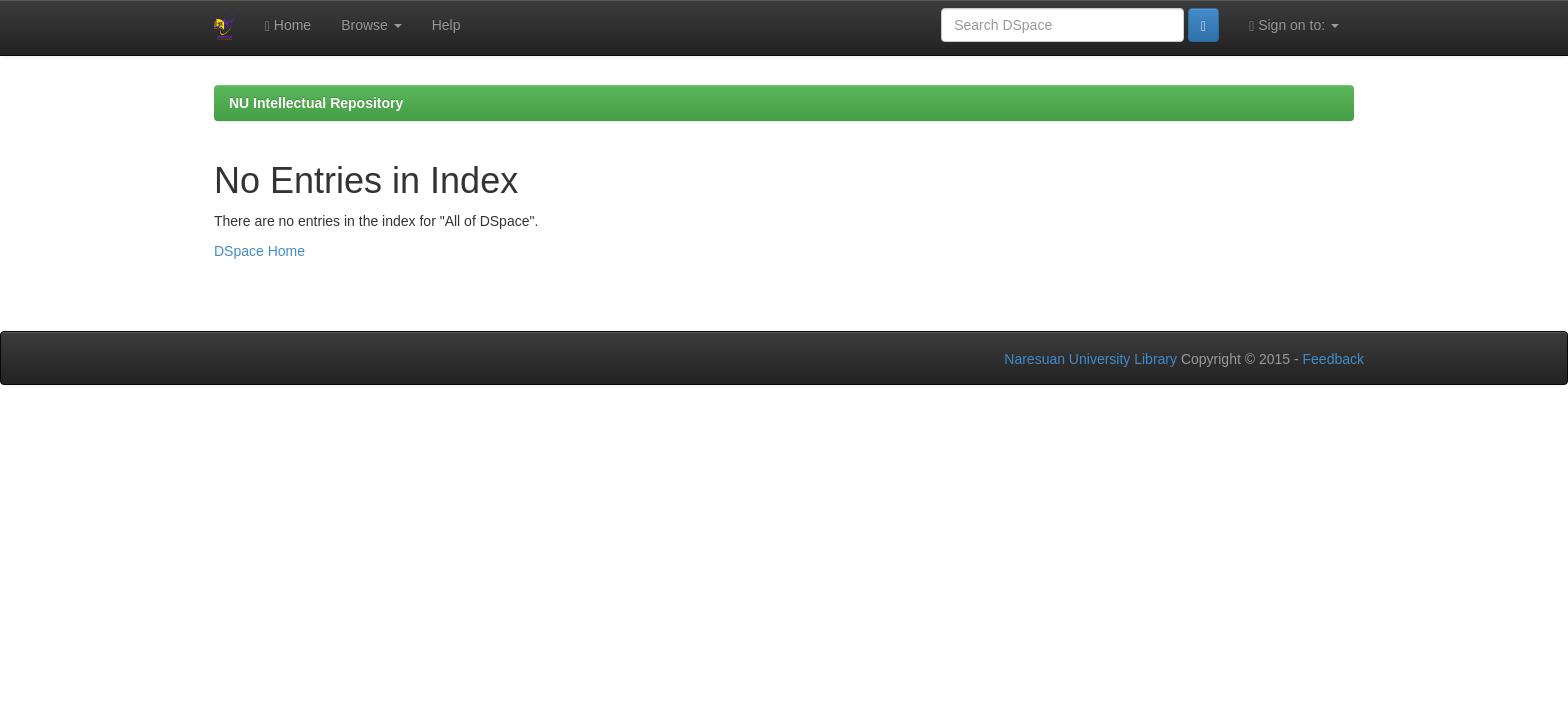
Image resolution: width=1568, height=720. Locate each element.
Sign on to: (1294, 25)
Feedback (1333, 359)
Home (288, 25)
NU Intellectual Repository (316, 103)
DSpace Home (259, 251)
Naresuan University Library (1090, 359)
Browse (371, 25)
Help (446, 25)
